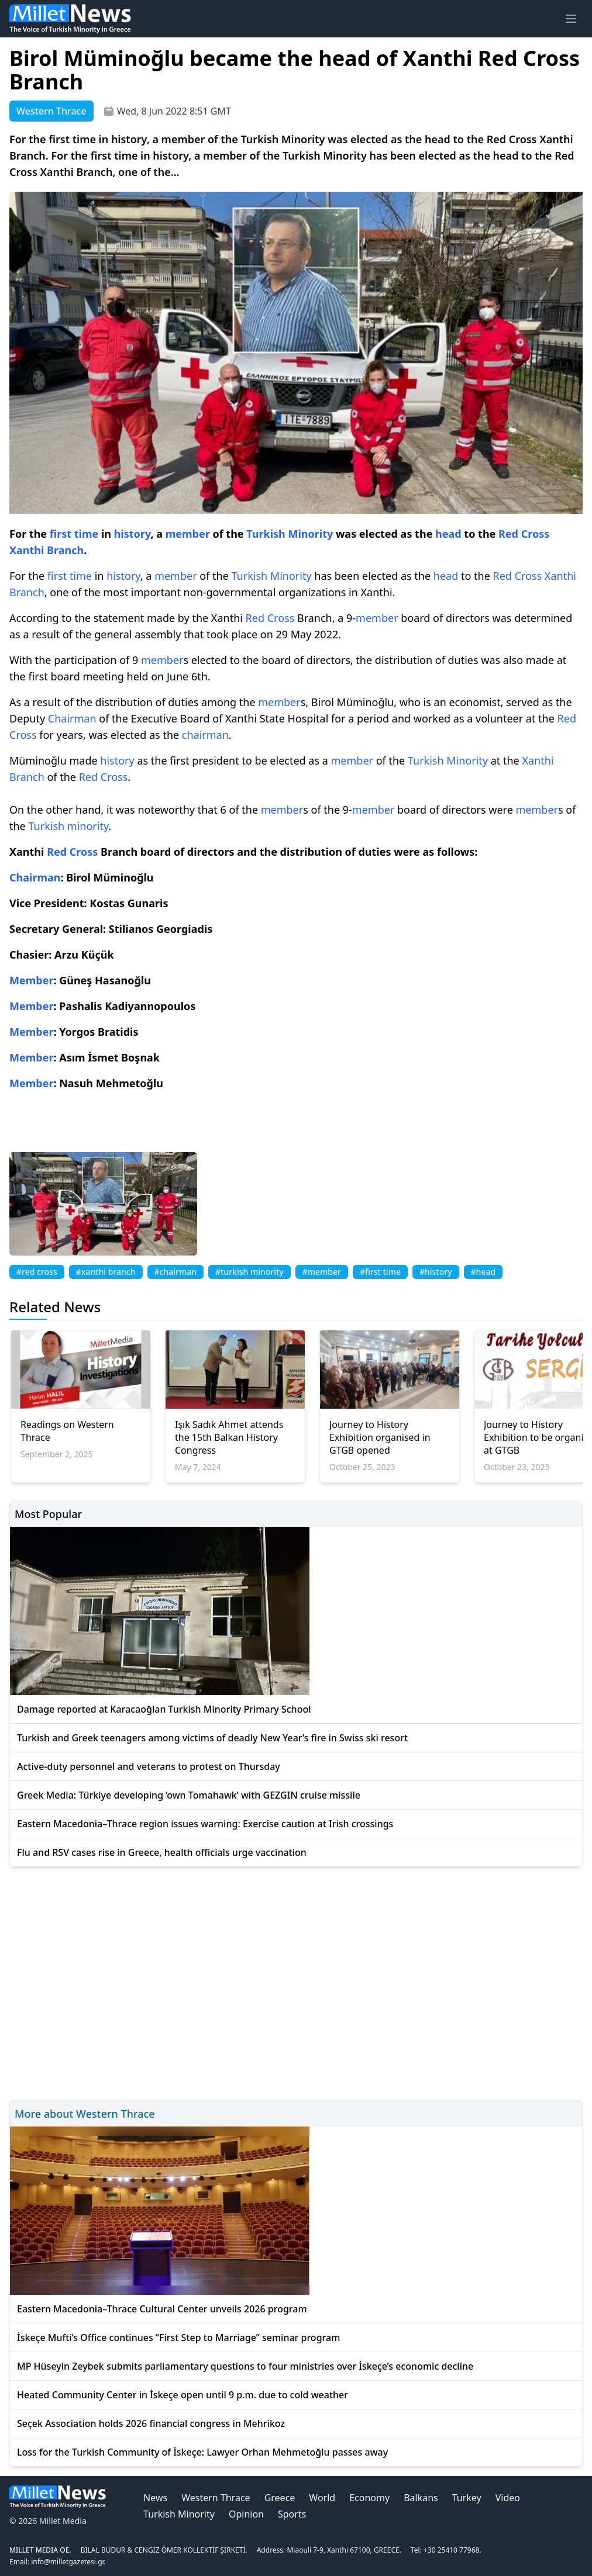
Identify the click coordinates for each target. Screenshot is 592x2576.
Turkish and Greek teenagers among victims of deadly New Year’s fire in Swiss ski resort (212, 1737)
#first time (380, 1271)
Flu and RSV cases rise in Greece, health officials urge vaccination (162, 1852)
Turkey (466, 2497)
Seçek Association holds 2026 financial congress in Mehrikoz (151, 2423)
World (322, 2497)
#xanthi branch (106, 1271)
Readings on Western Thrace (67, 1431)
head (448, 534)
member (188, 534)
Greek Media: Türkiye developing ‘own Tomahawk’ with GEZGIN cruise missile (188, 1795)
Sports (292, 2514)
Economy (369, 2497)
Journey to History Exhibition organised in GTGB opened (380, 1437)
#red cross (36, 1271)
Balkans (421, 2497)
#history (435, 1271)
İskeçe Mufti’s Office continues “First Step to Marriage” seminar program (178, 2337)
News (155, 2497)
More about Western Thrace (85, 2114)
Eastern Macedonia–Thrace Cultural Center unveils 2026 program (162, 2308)
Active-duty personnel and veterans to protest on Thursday (148, 1766)
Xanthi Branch (46, 550)
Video (507, 2497)
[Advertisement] (296, 1982)
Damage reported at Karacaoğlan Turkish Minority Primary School (164, 1709)
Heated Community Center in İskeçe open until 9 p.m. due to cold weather (182, 2394)
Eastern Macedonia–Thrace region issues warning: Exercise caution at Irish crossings (205, 1823)
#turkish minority (249, 1271)
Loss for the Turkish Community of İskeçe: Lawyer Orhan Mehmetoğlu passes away (202, 2452)
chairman (205, 735)
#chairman (175, 1271)
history (132, 534)
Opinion (246, 2514)
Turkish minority (68, 826)
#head (483, 1271)
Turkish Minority (289, 534)
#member (321, 1271)
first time (74, 534)
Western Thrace (215, 2497)
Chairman (72, 718)
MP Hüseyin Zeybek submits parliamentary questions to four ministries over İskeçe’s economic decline (245, 2366)
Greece (279, 2497)
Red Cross (523, 534)
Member (31, 980)
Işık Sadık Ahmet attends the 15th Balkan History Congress (229, 1437)
